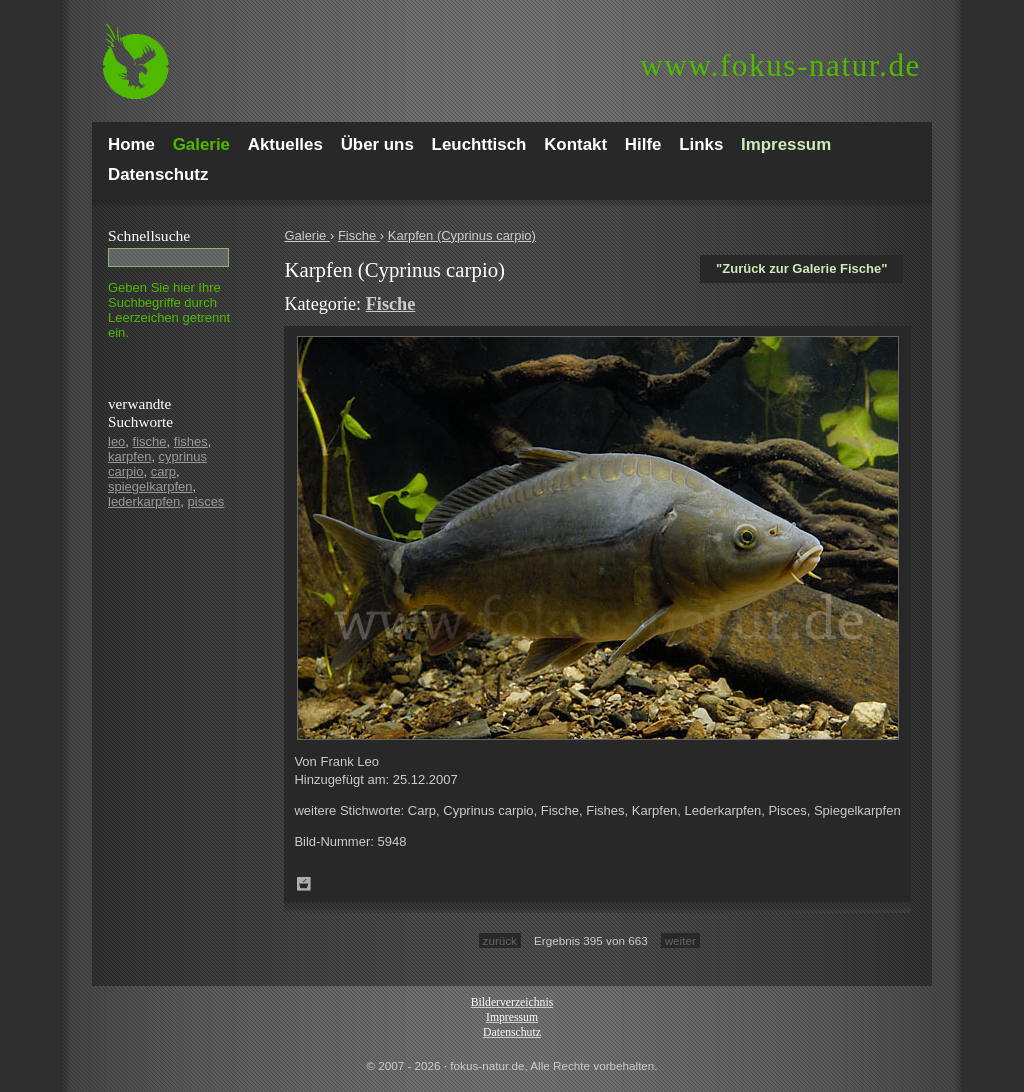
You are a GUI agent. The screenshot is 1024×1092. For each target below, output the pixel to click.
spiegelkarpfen (150, 486)
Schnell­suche (149, 235)
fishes (191, 441)
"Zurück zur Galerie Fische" (801, 268)
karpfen (129, 456)
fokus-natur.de (780, 65)
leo (116, 441)
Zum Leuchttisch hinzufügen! (304, 884)
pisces (206, 501)
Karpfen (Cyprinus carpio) (462, 235)
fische (150, 441)
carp (163, 471)
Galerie (307, 235)
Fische (359, 235)
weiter (680, 940)
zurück (500, 940)
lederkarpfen (144, 501)
